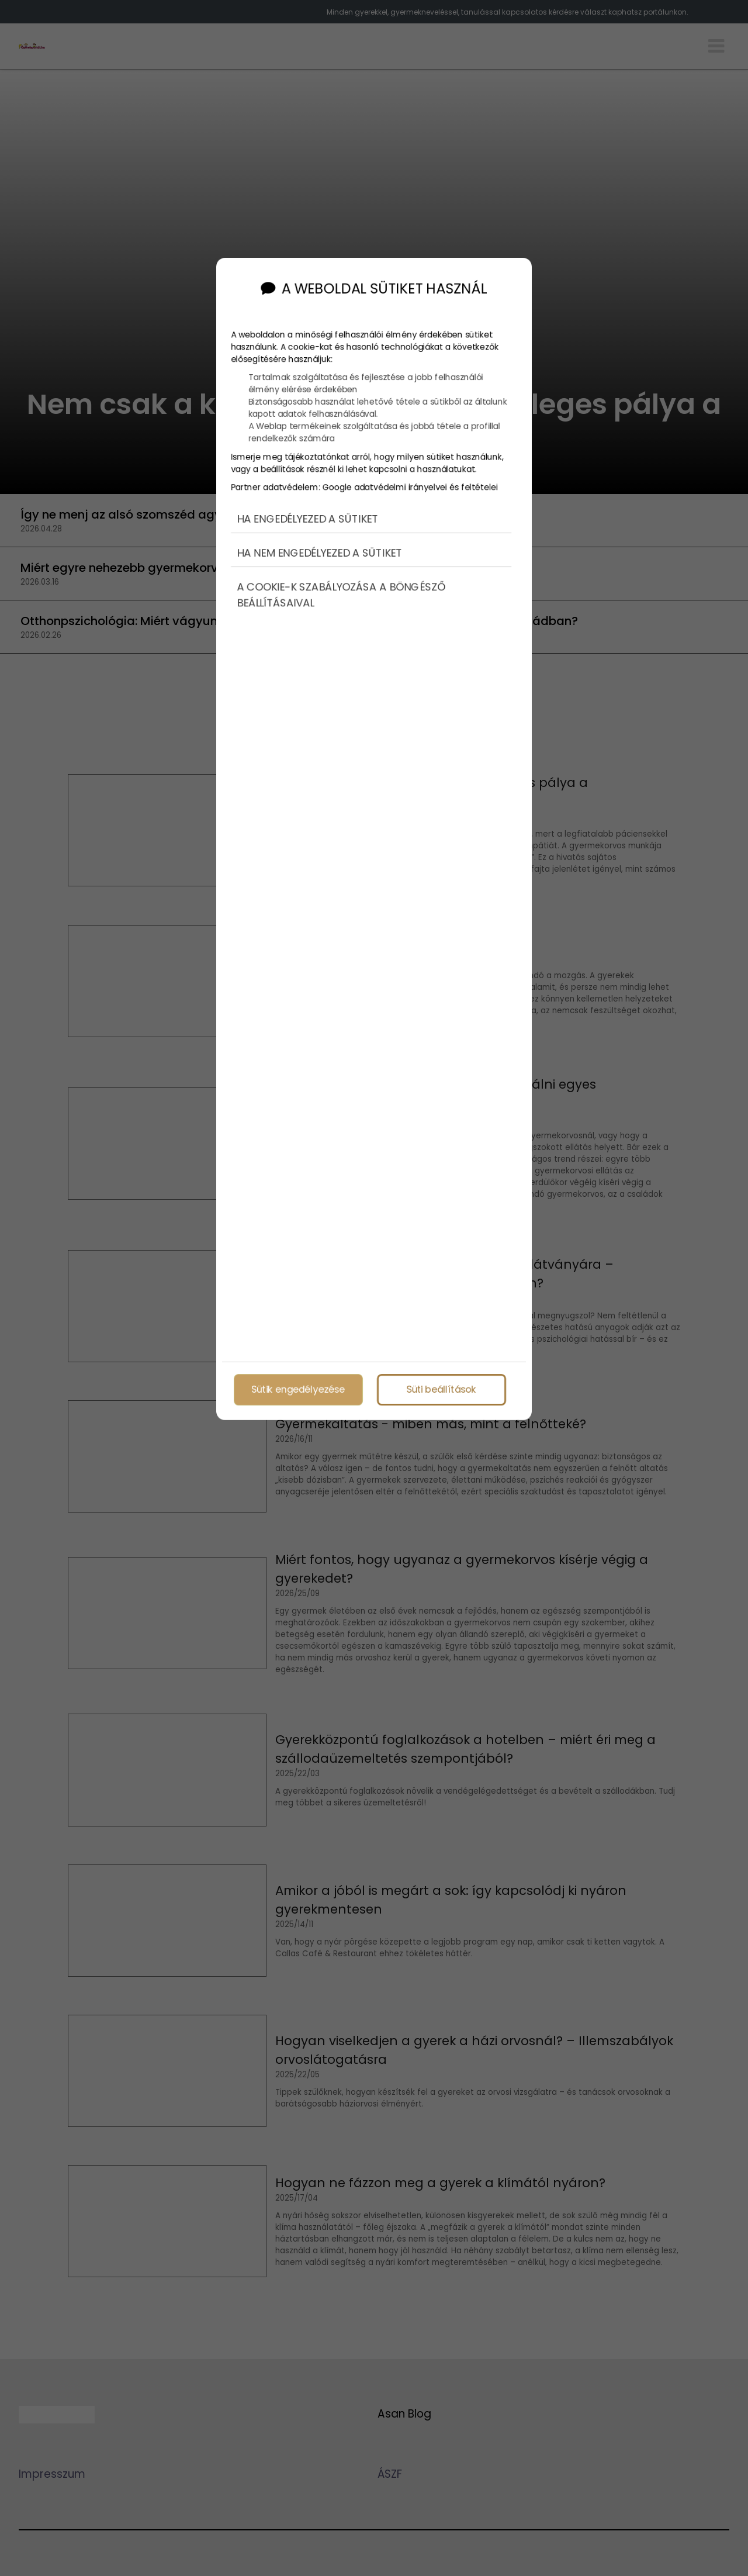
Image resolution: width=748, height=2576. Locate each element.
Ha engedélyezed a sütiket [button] (307, 503)
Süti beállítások (441, 1386)
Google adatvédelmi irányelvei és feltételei (410, 470)
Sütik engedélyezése (298, 1386)
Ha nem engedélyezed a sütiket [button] (319, 537)
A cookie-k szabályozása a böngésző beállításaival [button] (341, 580)
